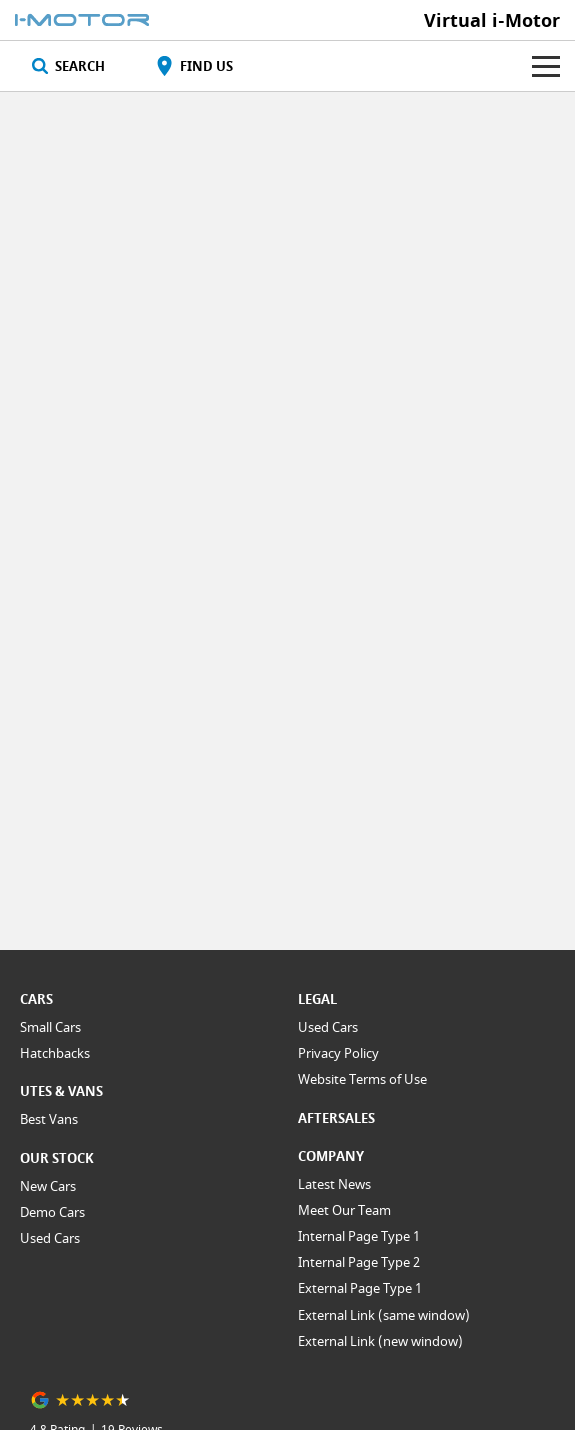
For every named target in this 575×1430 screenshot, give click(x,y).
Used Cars (50, 1238)
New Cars (48, 1186)
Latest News (334, 1184)
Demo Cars (52, 1212)
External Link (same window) (384, 1315)
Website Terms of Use (362, 1079)
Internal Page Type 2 (359, 1262)
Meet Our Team (344, 1210)
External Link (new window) (380, 1341)
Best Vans (49, 1119)
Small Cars (50, 1027)
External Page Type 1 (360, 1288)
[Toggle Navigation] (546, 66)
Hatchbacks (55, 1053)
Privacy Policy (338, 1053)
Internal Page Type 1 (359, 1236)
